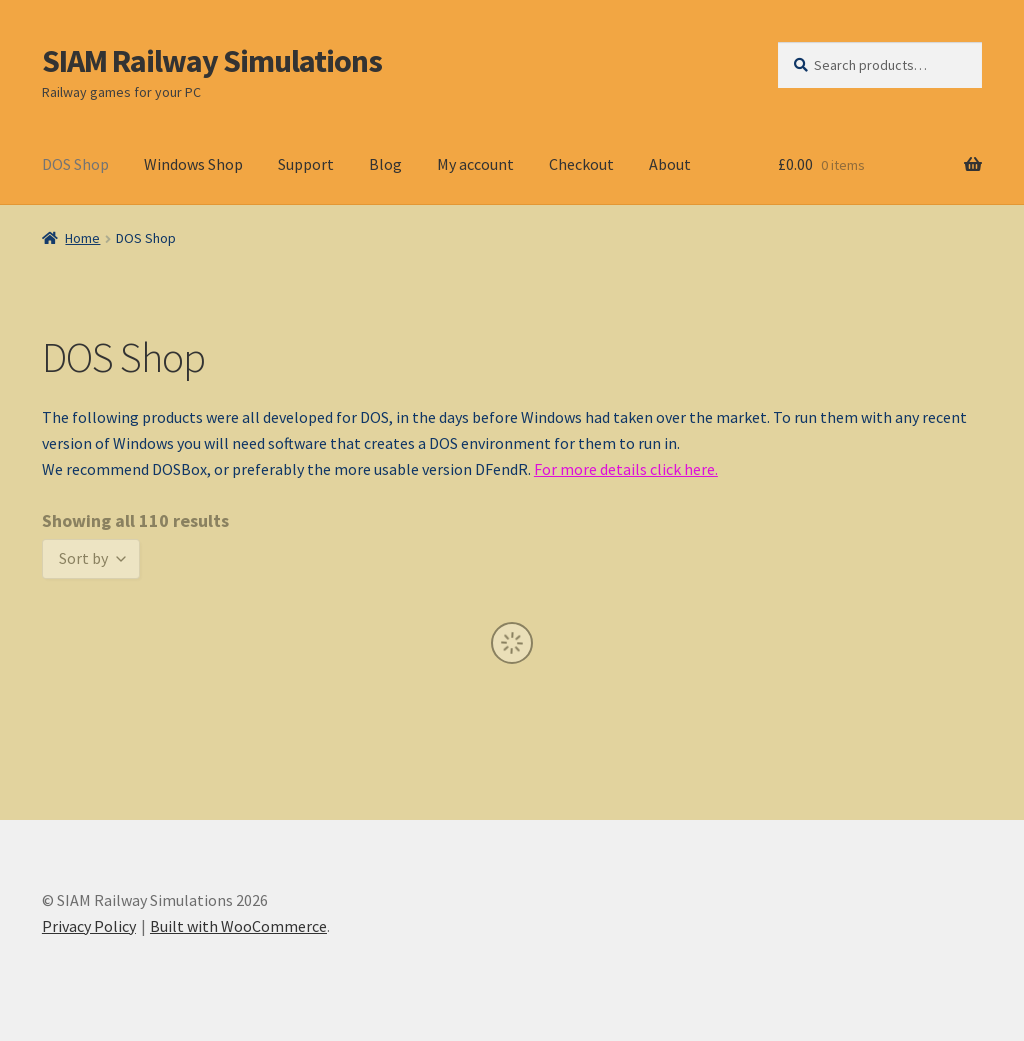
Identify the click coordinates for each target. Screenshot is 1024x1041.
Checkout (581, 164)
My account (475, 164)
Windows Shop (193, 164)
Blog (385, 164)
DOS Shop (75, 164)
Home (82, 238)
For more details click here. (626, 469)
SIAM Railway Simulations (212, 61)
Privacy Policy (89, 926)
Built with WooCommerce (238, 926)
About (670, 164)
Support (306, 164)
